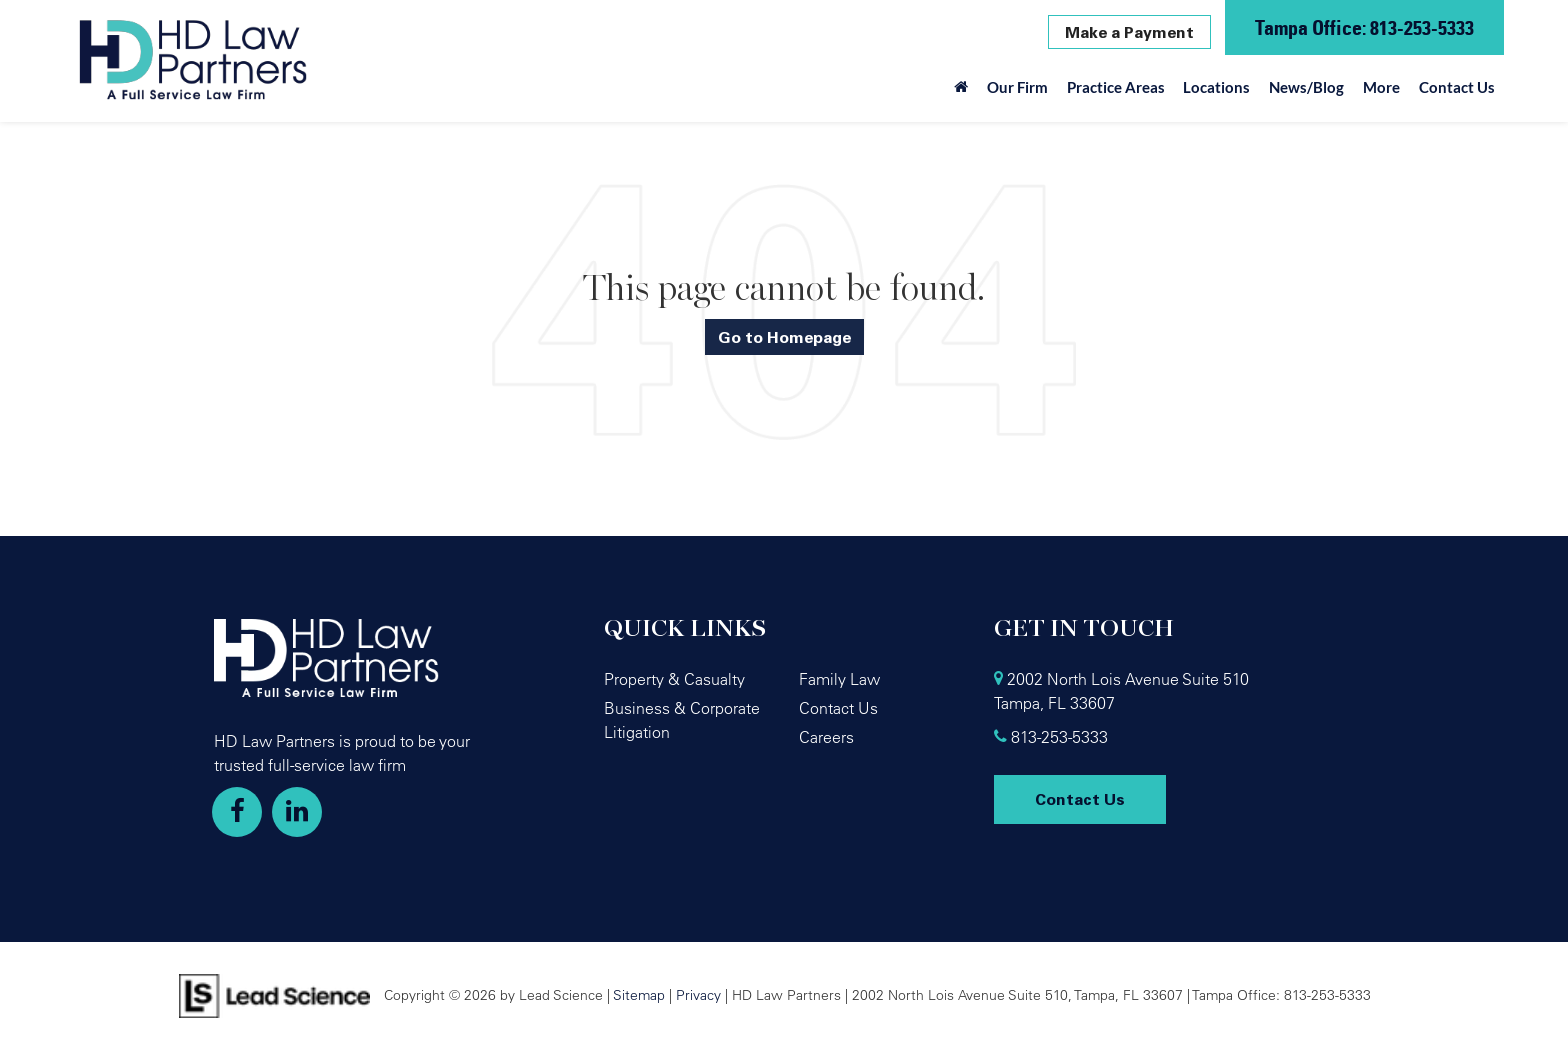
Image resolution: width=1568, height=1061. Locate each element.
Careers (826, 737)
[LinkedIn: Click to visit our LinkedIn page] (297, 812)
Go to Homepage (784, 337)
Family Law (839, 679)
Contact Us (1457, 87)
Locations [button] (1216, 87)
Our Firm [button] (1017, 87)
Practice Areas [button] (1116, 87)
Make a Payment (1129, 32)
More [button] (1381, 87)
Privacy (698, 994)
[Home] (961, 92)
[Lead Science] (274, 994)
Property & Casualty (674, 679)
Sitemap (639, 994)
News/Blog (1306, 87)
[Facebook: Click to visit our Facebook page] (237, 812)
